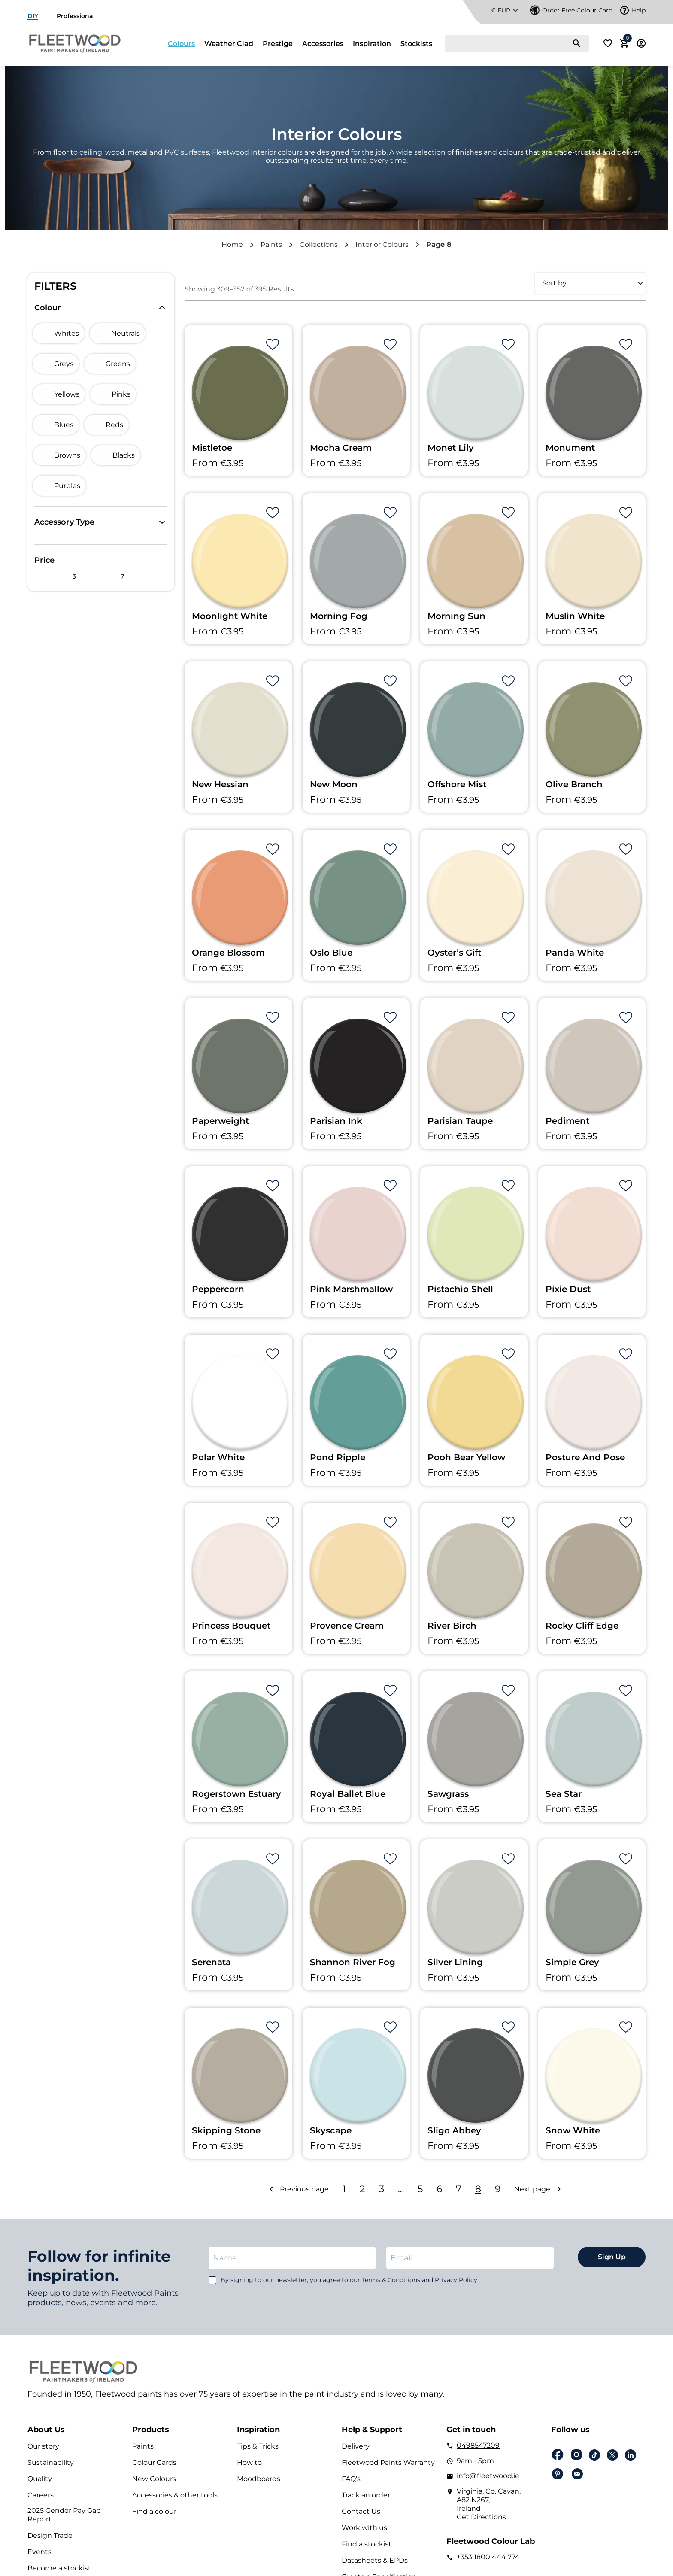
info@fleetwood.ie (488, 2476)
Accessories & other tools (175, 2495)
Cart (626, 40)
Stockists (416, 43)
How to (249, 2462)
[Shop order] (590, 283)
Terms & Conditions (391, 2280)
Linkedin (630, 2455)
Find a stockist (366, 2544)
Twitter (612, 2455)
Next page (532, 2189)
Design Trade (50, 2535)
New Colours (154, 2479)
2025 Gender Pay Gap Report (64, 2514)
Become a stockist (59, 2568)
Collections (319, 244)
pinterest (557, 2473)
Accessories (322, 43)
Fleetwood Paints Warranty (388, 2462)
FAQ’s (351, 2479)
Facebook (557, 2455)
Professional (76, 16)
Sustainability (50, 2462)
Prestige (278, 43)
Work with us (364, 2528)
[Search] (517, 43)
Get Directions (481, 2517)
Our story (43, 2446)
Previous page (304, 2189)
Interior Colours (382, 244)
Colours (181, 43)
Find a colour (154, 2511)
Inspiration (372, 43)
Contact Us (361, 2511)
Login (641, 43)
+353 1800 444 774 (488, 2557)
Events (39, 2552)
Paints (271, 244)
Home (232, 244)
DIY (32, 16)
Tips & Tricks (258, 2446)
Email (577, 2473)
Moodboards (258, 2479)
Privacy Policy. (457, 2280)
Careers (40, 2495)
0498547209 (478, 2445)
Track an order (366, 2495)
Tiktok (594, 2455)
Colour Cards (154, 2462)
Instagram (576, 2454)
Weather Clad (228, 43)
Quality (39, 2479)
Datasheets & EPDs (375, 2560)
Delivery (356, 2446)
